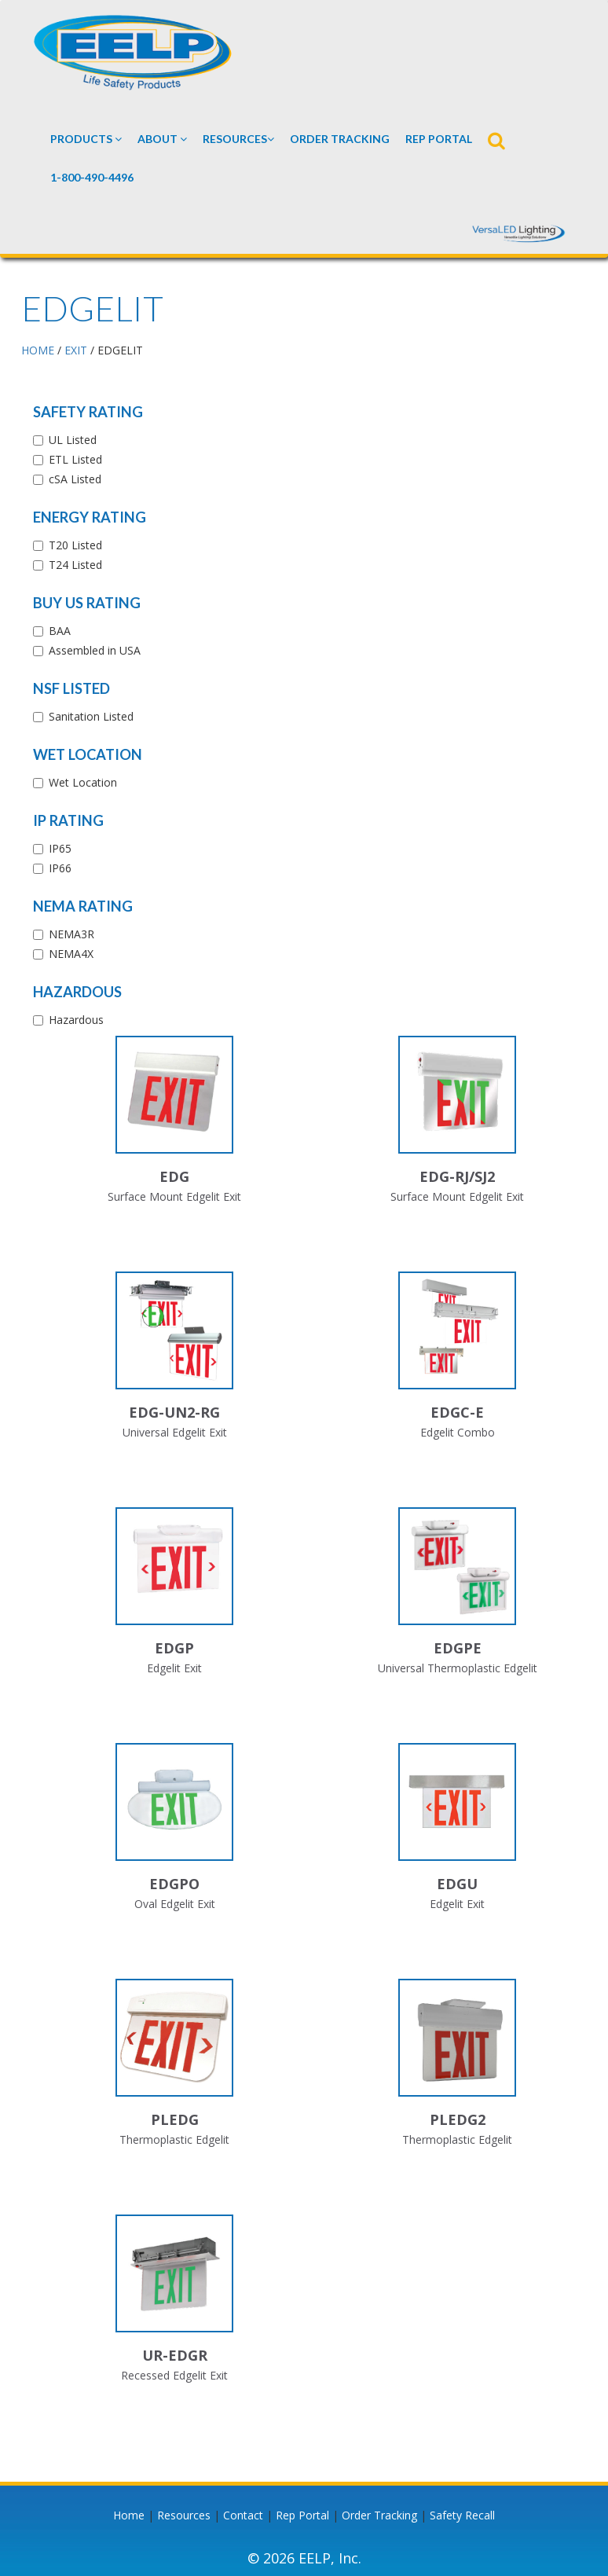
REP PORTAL (438, 138)
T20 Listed (75, 545)
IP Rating (68, 820)
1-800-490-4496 (92, 177)
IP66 (60, 868)
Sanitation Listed (91, 716)
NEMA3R (71, 934)
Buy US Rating (87, 602)
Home (129, 2515)
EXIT (75, 350)
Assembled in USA (95, 650)
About (162, 138)
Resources (238, 138)
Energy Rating (89, 517)
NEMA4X (71, 953)
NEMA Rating (83, 906)
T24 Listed (75, 564)
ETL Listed (75, 459)
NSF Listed (71, 688)
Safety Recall (462, 2515)
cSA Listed (75, 479)
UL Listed (73, 439)
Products (86, 138)
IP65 (60, 848)
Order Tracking (340, 138)
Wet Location (87, 754)
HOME (37, 350)
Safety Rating (88, 411)
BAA (60, 630)
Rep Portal (302, 2515)
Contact (243, 2515)
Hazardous (77, 991)
